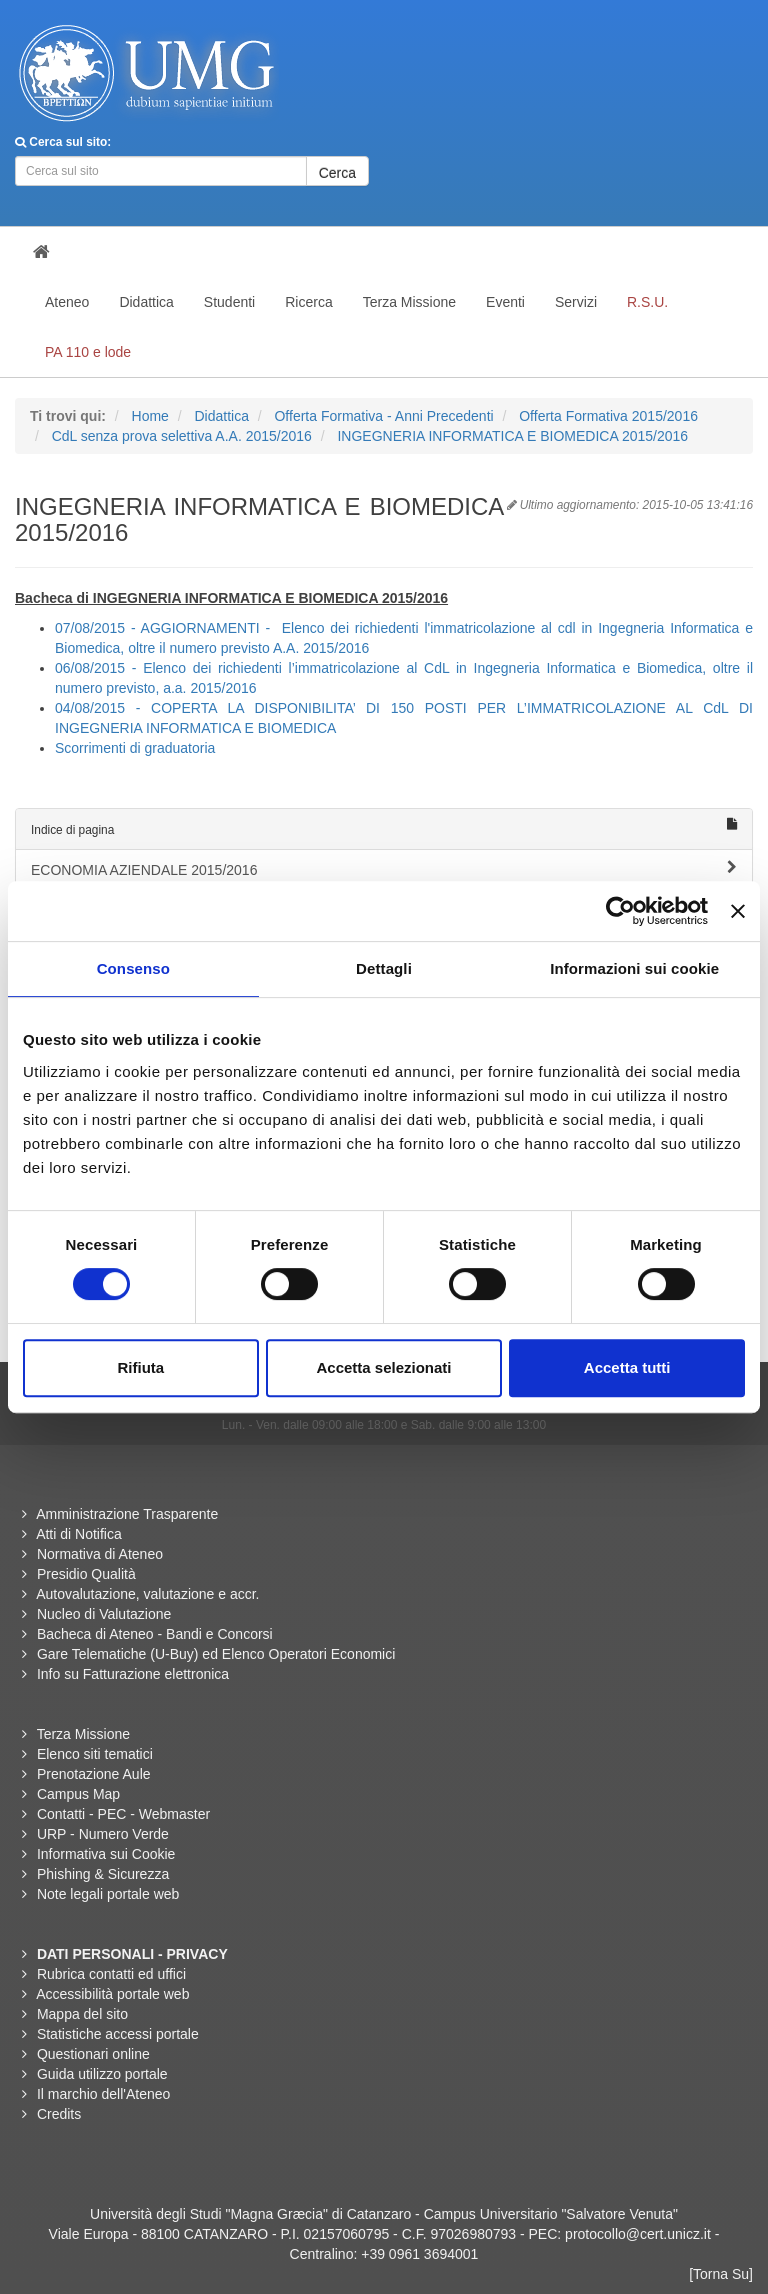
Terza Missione (83, 1734)
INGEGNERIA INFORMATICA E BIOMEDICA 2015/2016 (512, 436)
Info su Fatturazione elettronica (133, 1674)
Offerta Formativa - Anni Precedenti (383, 416)
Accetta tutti (627, 1367)
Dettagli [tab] (384, 968)
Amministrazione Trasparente (127, 1514)
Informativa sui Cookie (106, 1854)
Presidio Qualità (86, 1574)
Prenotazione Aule (94, 1774)
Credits (59, 2114)
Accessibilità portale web (112, 1994)
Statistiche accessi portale (118, 2034)
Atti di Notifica (79, 1534)
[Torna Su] (721, 2274)
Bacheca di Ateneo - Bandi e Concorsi (155, 1634)
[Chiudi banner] (738, 911)
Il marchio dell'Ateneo (103, 2094)
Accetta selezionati (383, 1367)
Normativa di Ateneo (100, 1554)
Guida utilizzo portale (102, 2074)
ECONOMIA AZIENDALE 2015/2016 (384, 869)
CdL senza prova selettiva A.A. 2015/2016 (182, 436)
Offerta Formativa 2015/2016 (608, 416)
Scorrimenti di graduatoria (135, 748)
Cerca (337, 173)
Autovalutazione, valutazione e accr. (147, 1594)
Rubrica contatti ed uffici (111, 1974)
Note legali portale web (108, 1894)
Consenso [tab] (133, 968)
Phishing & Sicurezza (103, 1874)
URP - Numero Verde (103, 1834)
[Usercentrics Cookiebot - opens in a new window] (620, 911)
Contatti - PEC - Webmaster (123, 1814)
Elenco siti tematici (95, 1754)
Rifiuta (140, 1367)
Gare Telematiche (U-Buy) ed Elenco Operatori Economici (216, 1654)
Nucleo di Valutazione (104, 1614)
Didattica (221, 416)
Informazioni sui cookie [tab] (634, 968)
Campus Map (78, 1794)
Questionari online (93, 2054)
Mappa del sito (82, 2014)
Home (150, 416)
